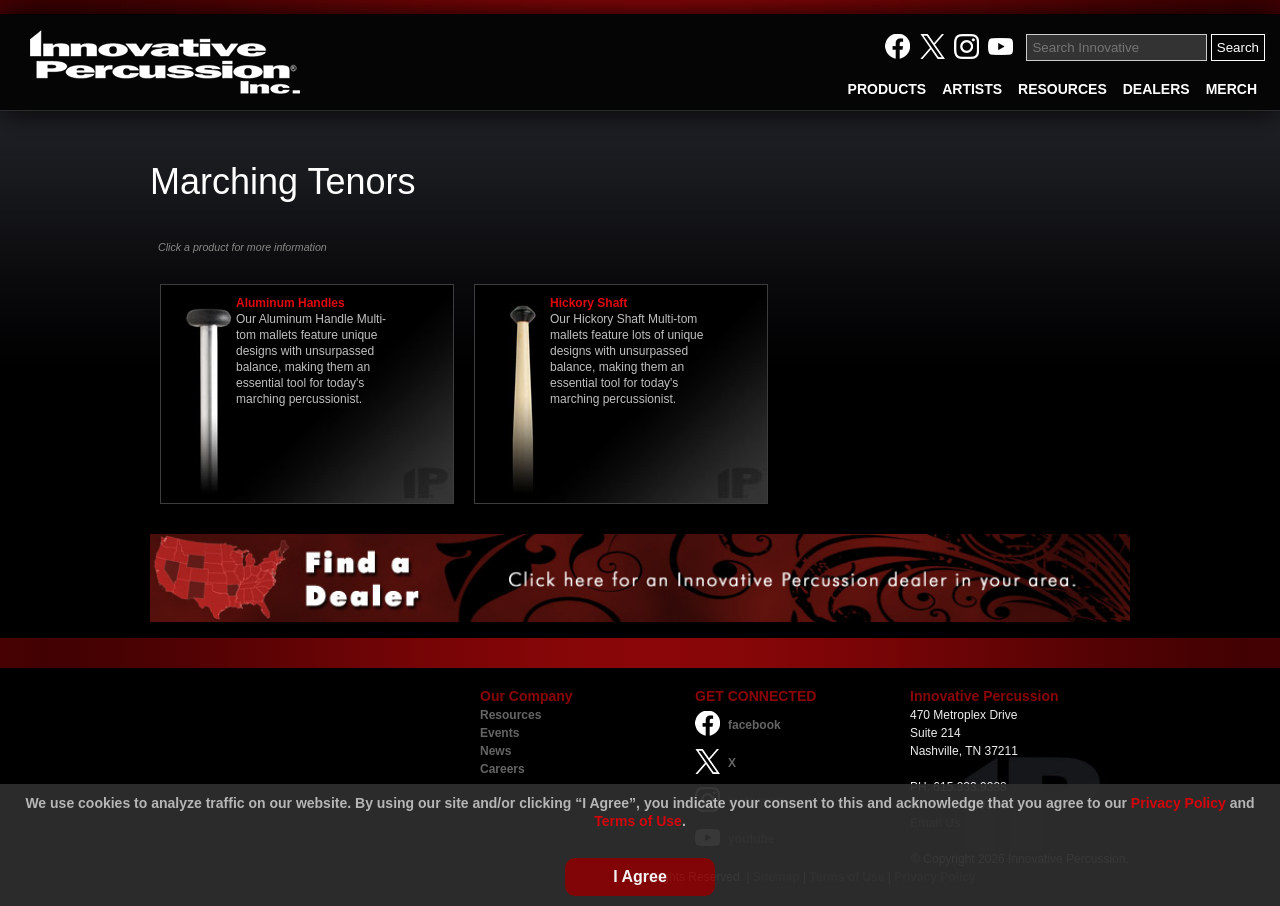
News (495, 751)
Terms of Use (638, 821)
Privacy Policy (1178, 803)
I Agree (640, 876)
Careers (502, 769)
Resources (510, 715)
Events (499, 733)
